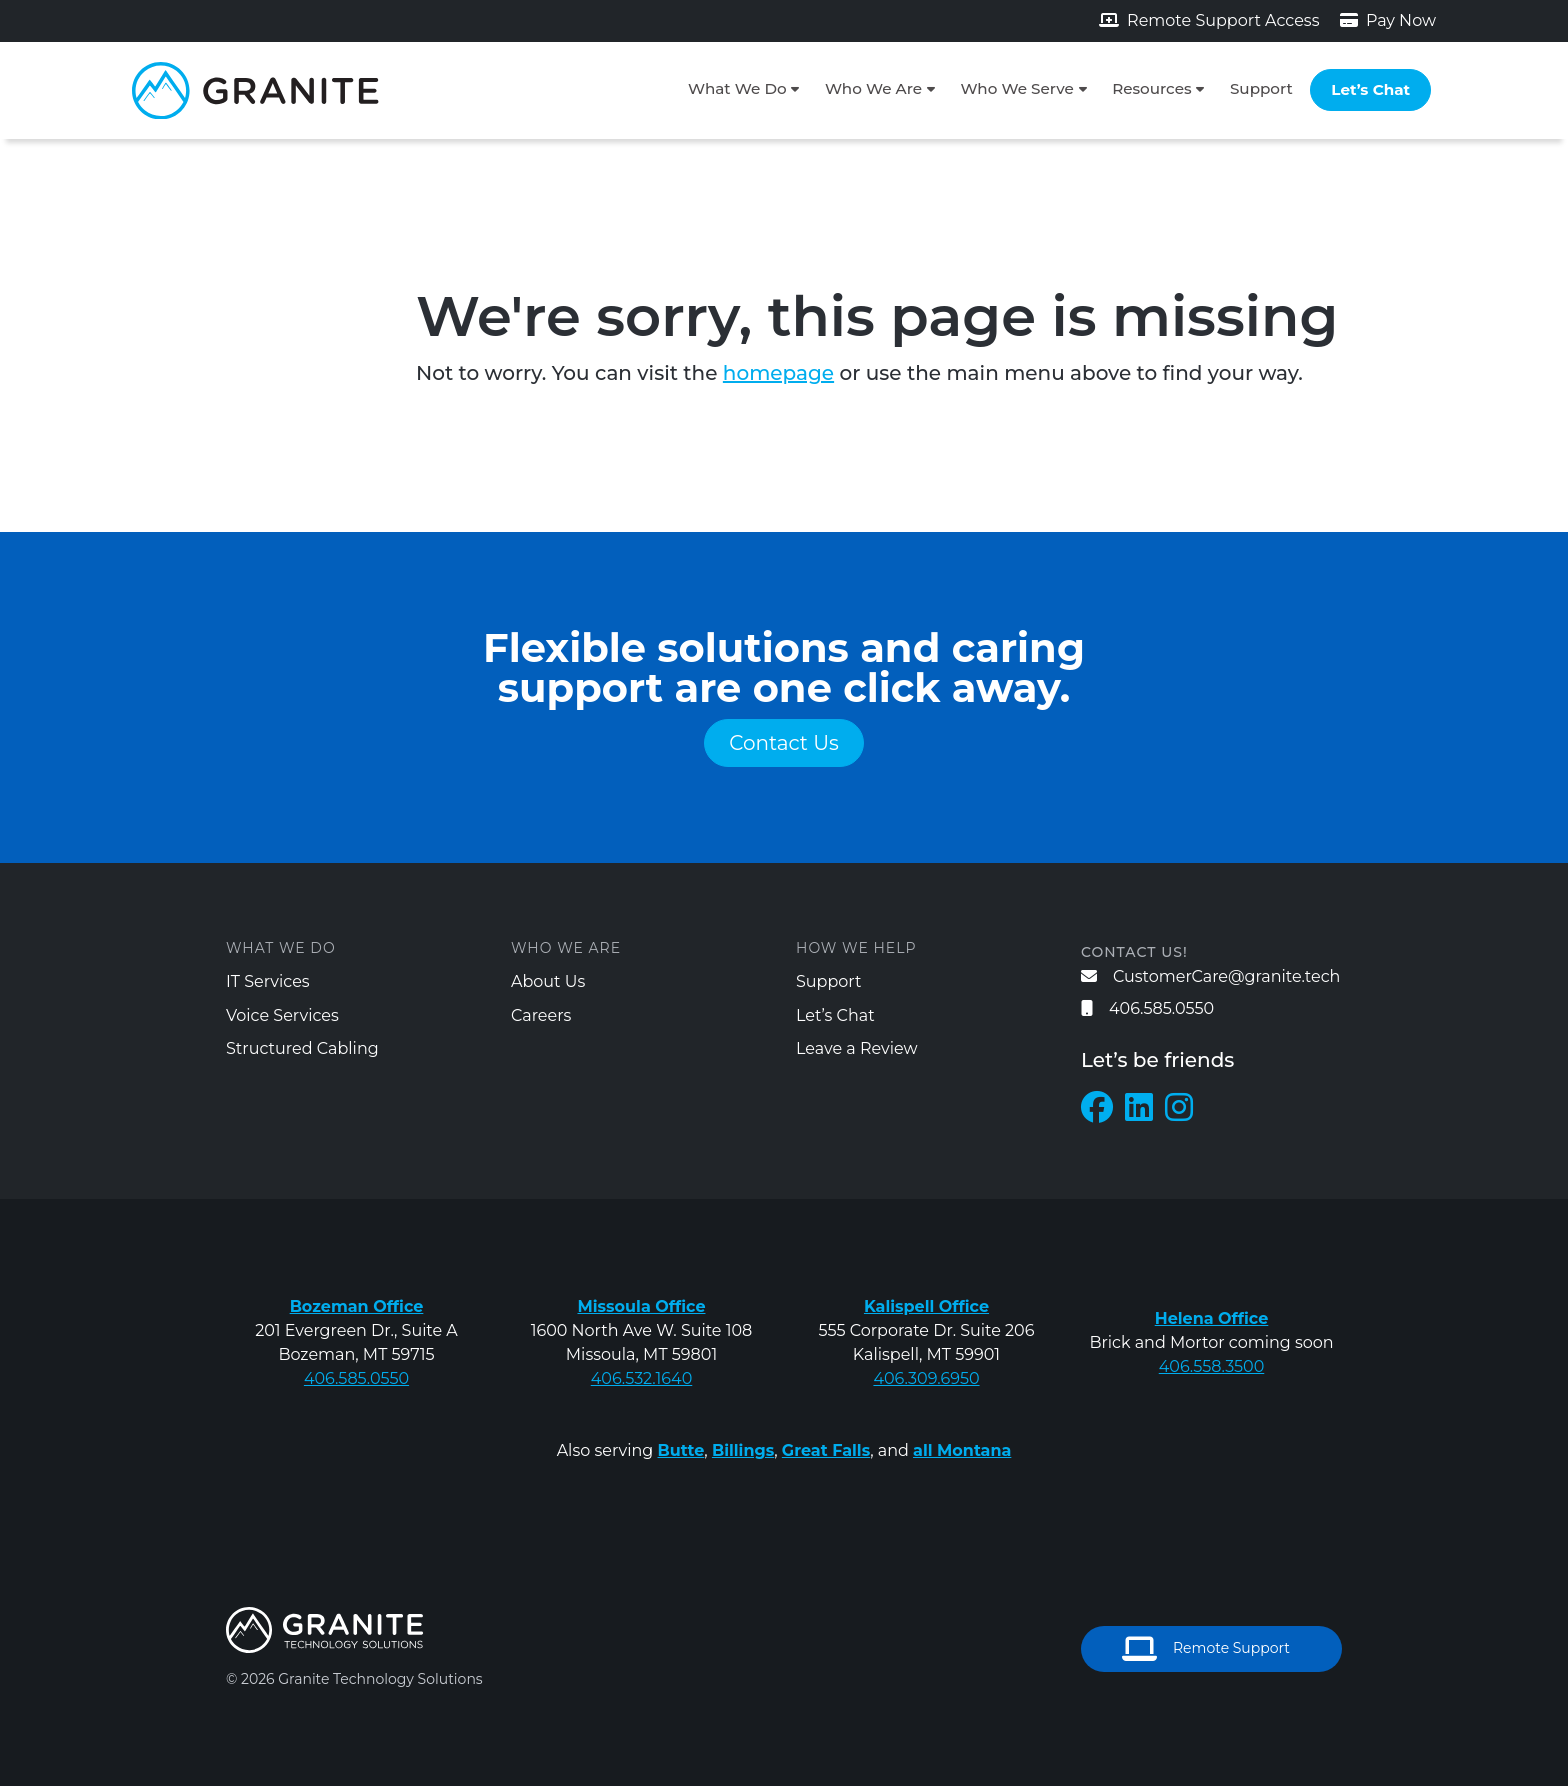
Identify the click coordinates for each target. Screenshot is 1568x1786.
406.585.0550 (1147, 1008)
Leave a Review (857, 1048)
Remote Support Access (1209, 20)
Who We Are (873, 88)
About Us (548, 981)
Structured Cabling (302, 1048)
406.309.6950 (926, 1378)
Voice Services (282, 1015)
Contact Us (784, 743)
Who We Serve (1016, 88)
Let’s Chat (1370, 89)
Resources (1151, 88)
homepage (778, 373)
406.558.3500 (1212, 1366)
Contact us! (1134, 952)
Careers (541, 1015)
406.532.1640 (642, 1378)
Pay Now (1388, 20)
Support (1261, 88)
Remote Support (1206, 1649)
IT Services (268, 981)
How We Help (856, 948)
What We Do (737, 88)
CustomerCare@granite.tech (1210, 976)
